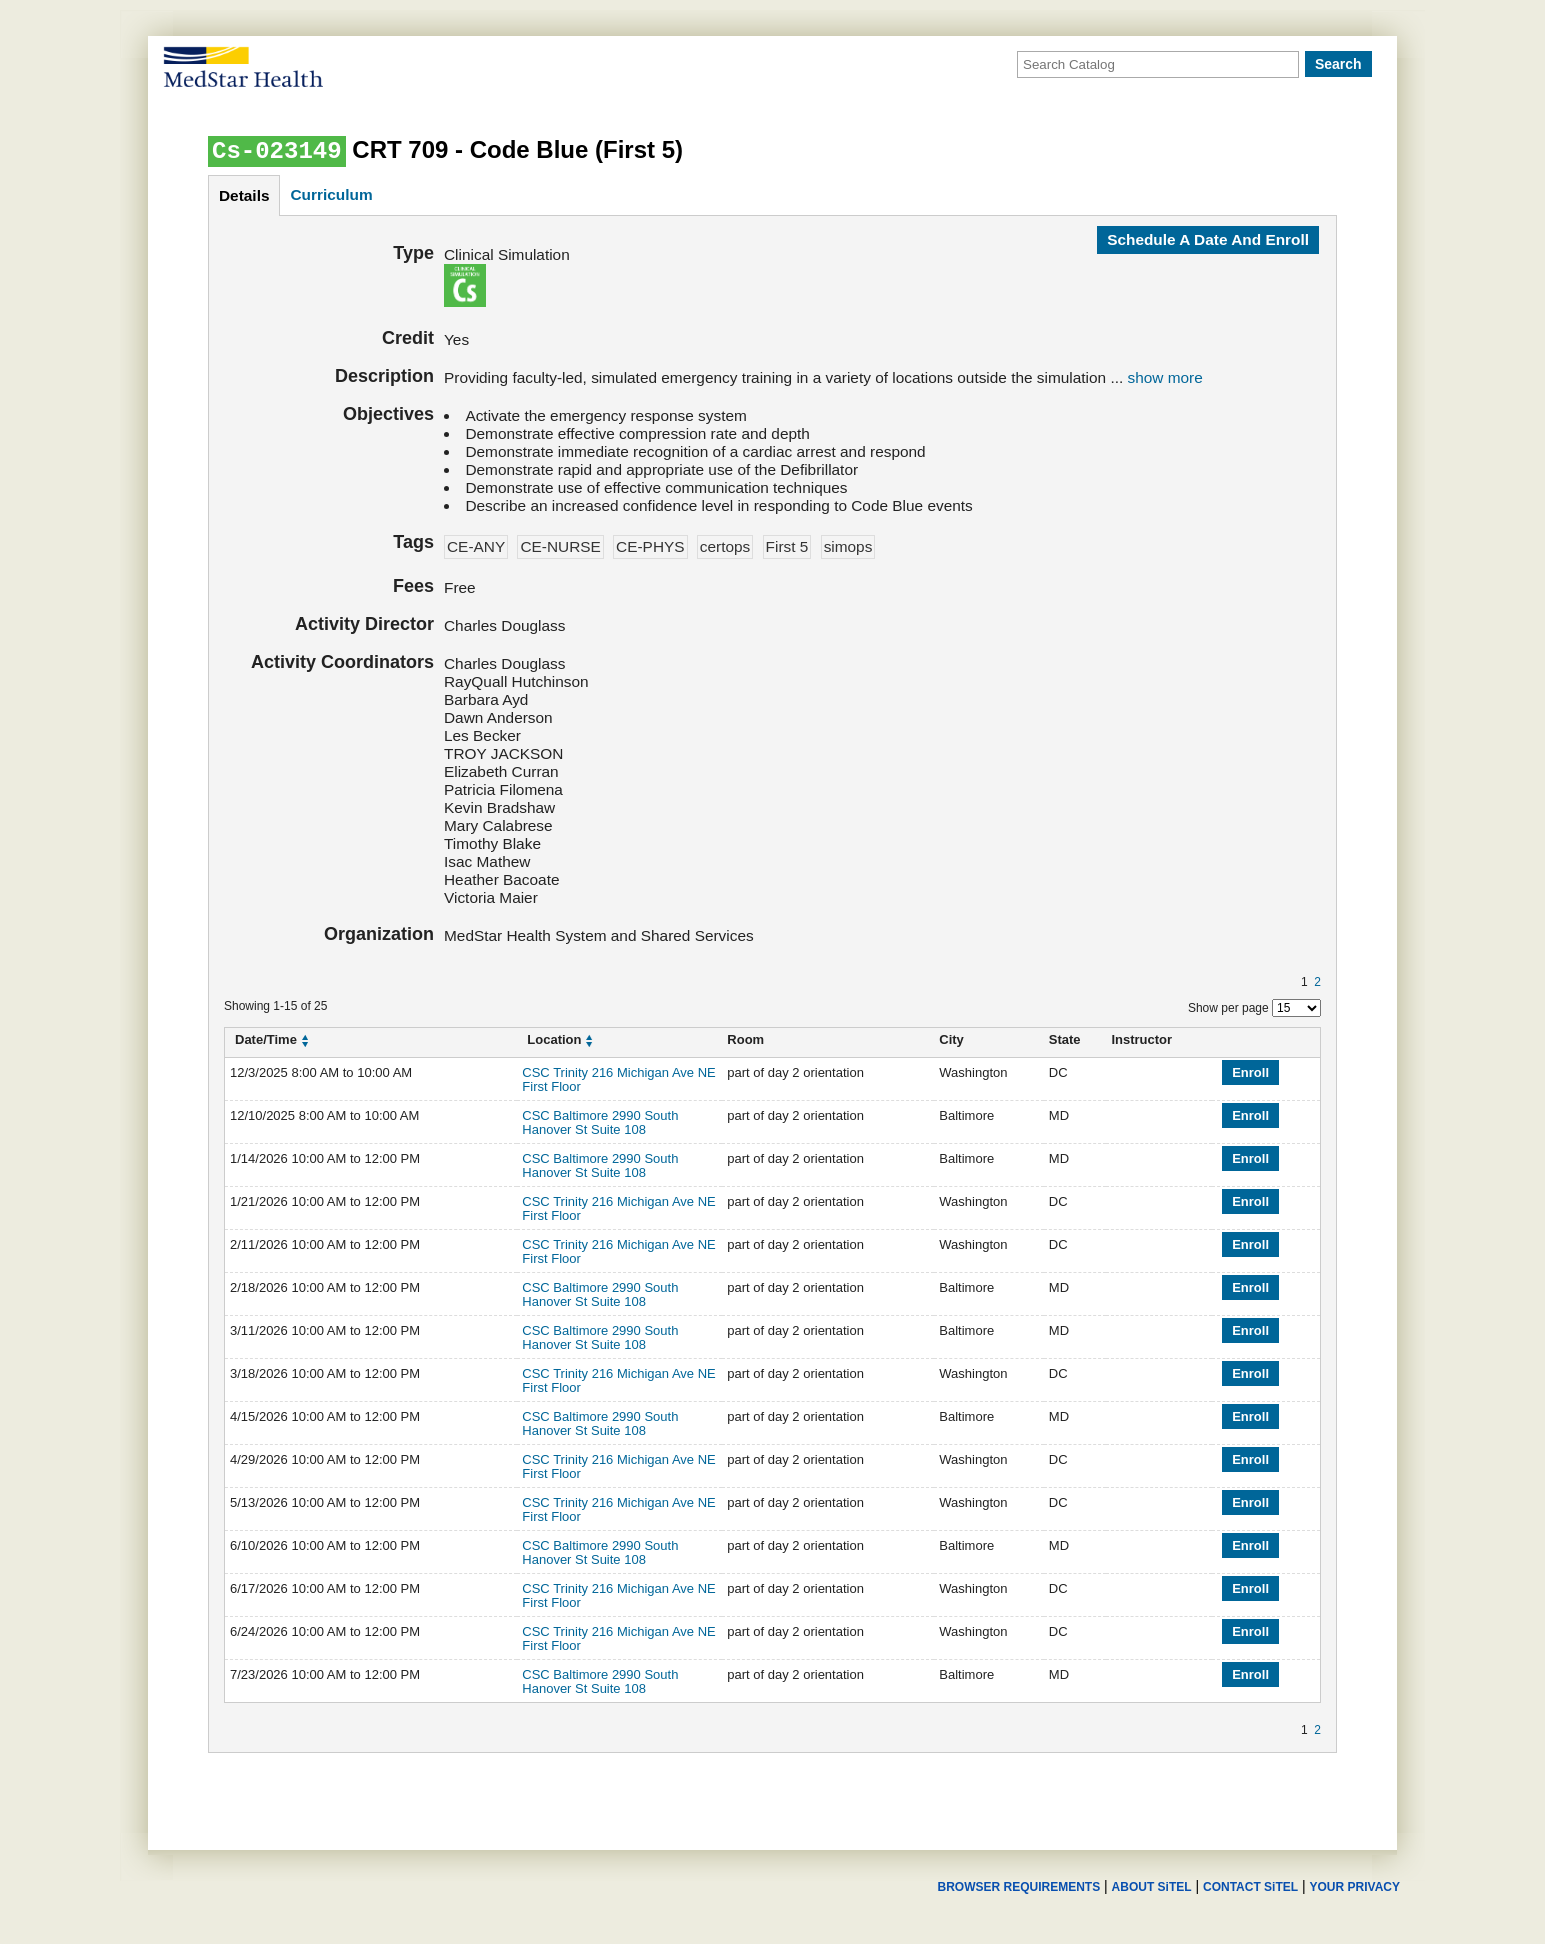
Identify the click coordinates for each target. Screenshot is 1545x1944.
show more (1165, 377)
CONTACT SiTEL (1250, 1887)
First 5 (787, 546)
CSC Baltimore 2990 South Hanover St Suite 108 (600, 1122)
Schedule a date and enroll (1208, 239)
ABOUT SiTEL (1152, 1887)
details (244, 195)
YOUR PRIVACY (1355, 1887)
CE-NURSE (560, 546)
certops (725, 546)
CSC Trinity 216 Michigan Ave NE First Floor (618, 1079)
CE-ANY (476, 546)
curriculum (331, 194)
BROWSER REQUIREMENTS (1018, 1887)
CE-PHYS (650, 546)
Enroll (1250, 1072)
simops (848, 546)
